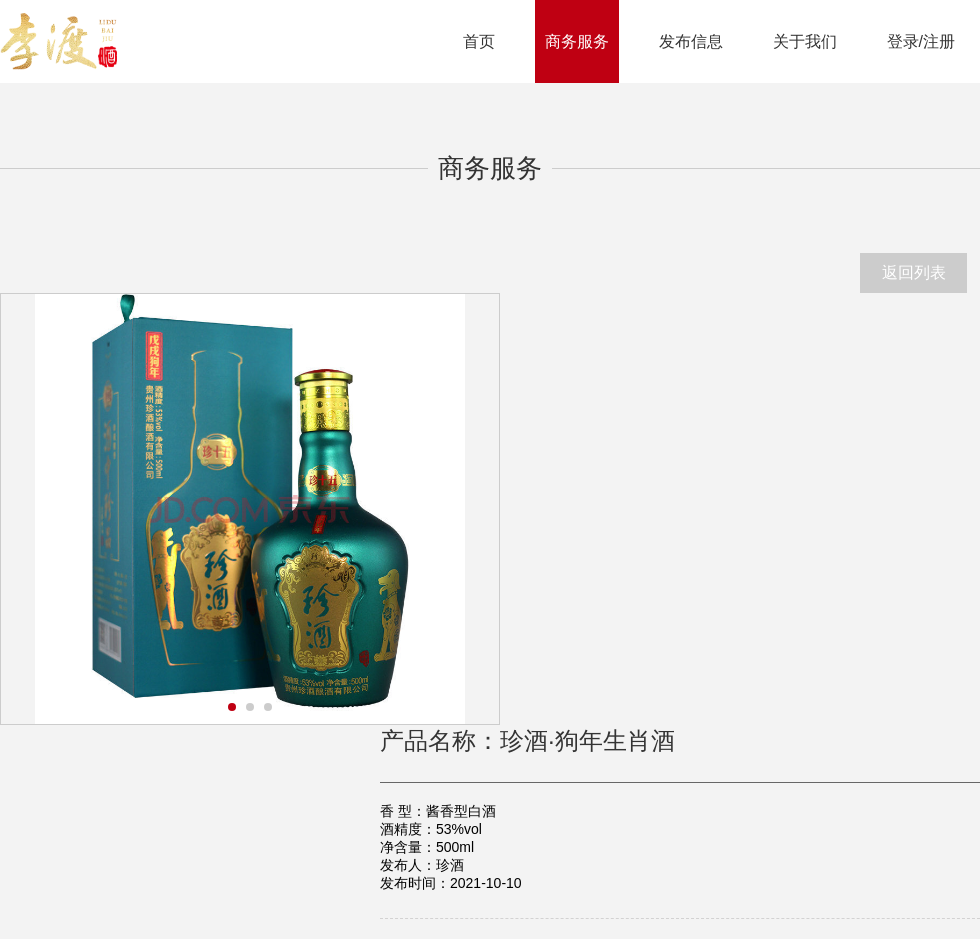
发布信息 (691, 41)
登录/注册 (921, 41)
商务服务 (577, 41)
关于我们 (805, 41)
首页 (479, 41)
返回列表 (914, 272)
